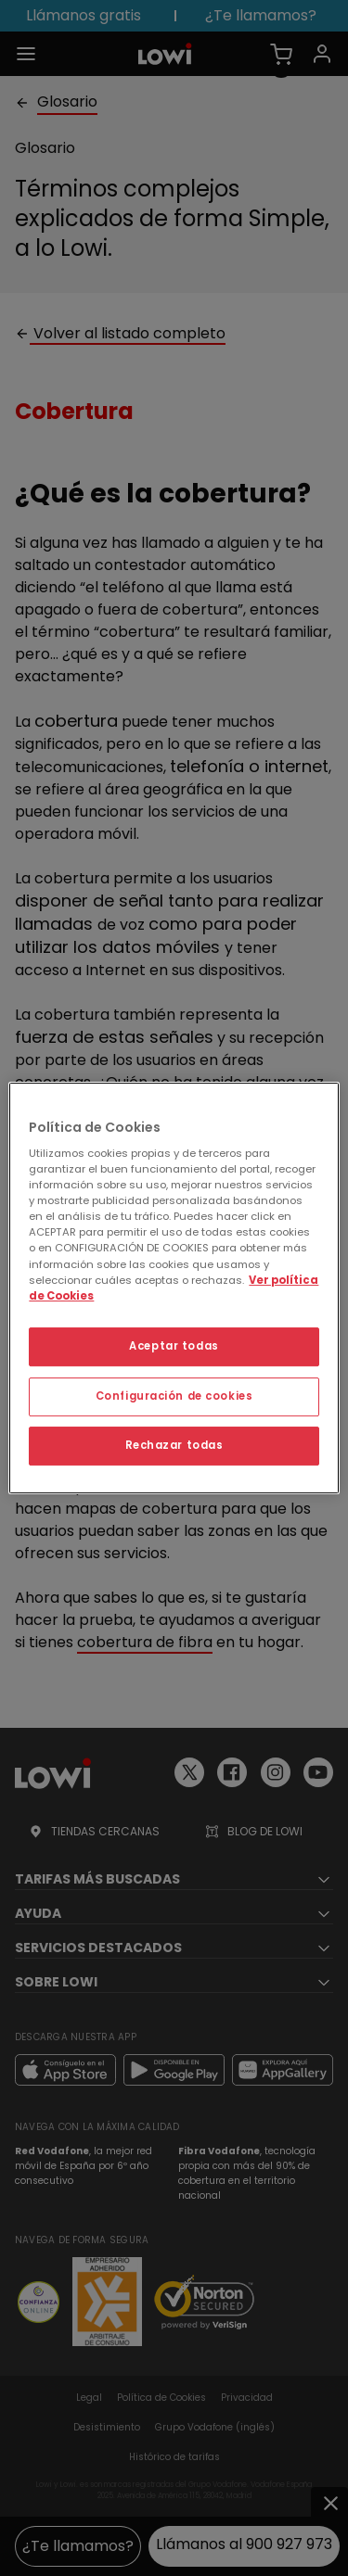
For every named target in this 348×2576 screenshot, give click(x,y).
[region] (173, 1288)
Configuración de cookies (174, 1396)
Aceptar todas (173, 1346)
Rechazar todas (174, 1445)
